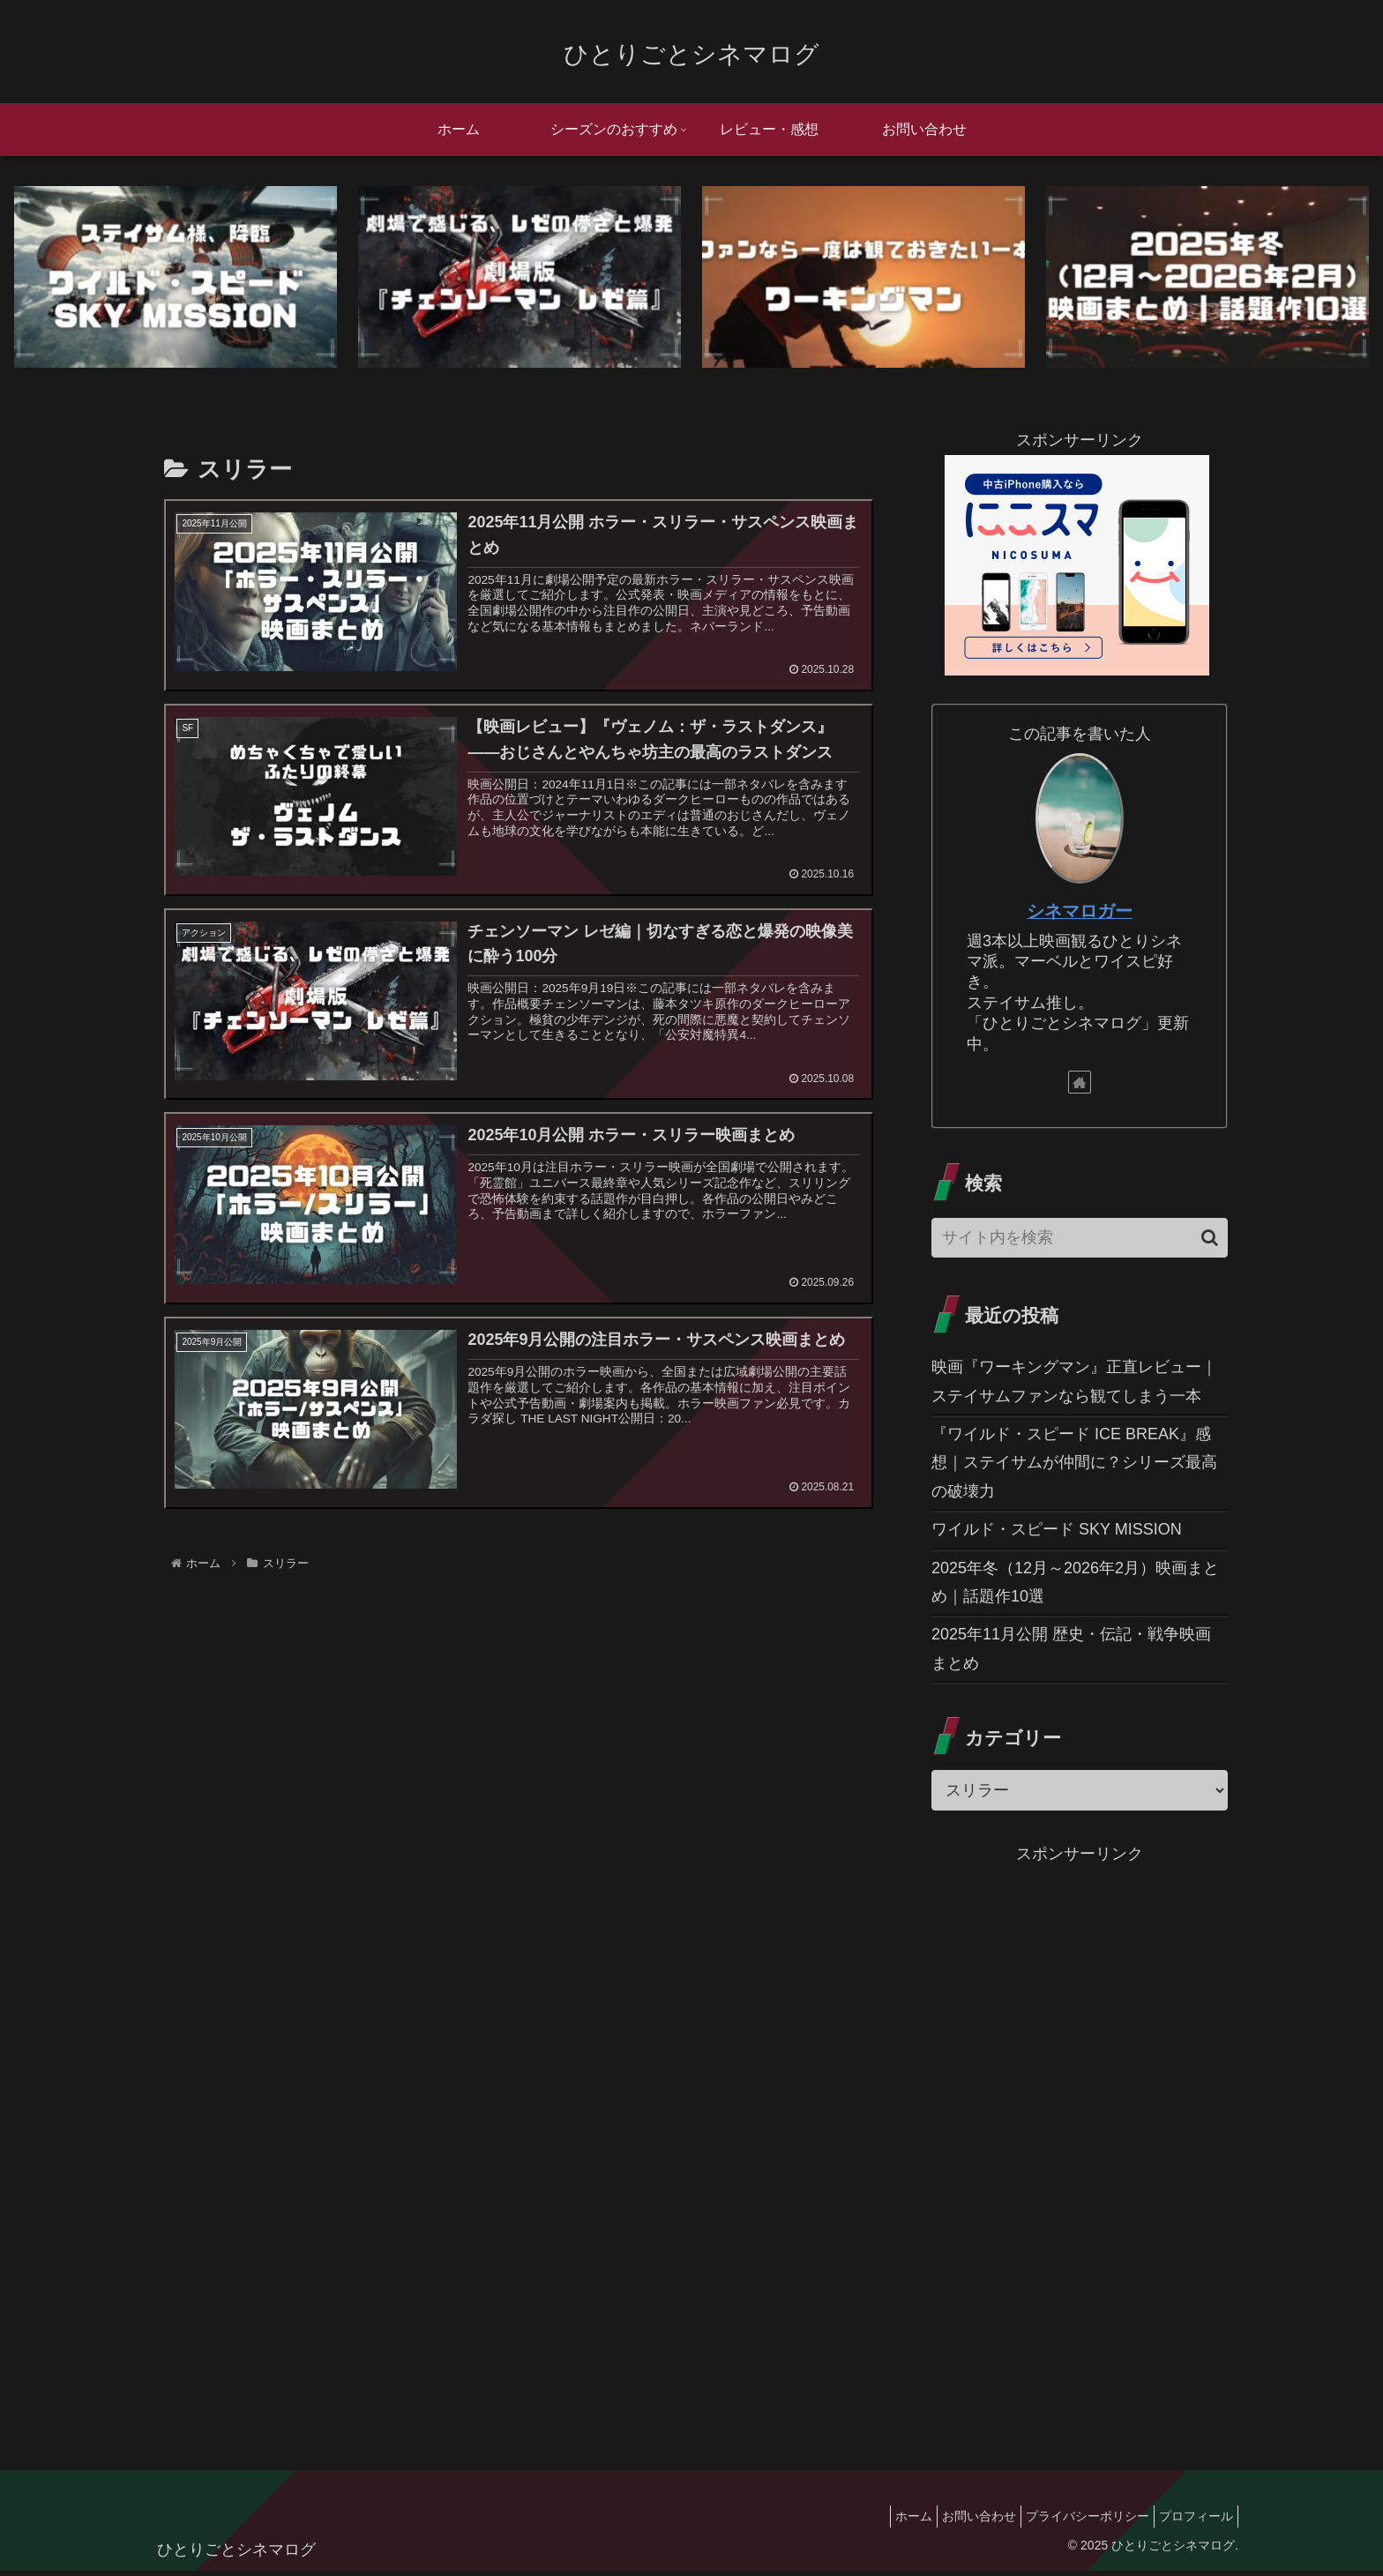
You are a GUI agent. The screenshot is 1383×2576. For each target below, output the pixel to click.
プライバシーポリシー (1074, 2520)
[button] (1209, 1242)
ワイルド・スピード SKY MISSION (1056, 1533)
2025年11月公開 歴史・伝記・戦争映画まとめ (1071, 1653)
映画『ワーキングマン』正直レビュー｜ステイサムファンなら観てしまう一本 (1074, 1385)
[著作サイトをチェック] (1079, 1086)
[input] (1079, 1242)
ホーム (882, 2520)
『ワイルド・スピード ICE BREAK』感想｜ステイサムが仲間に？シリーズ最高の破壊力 (1074, 1467)
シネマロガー (1080, 915)
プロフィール (1192, 2520)
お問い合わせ (957, 2520)
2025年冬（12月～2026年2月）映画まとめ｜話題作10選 (1075, 1586)
